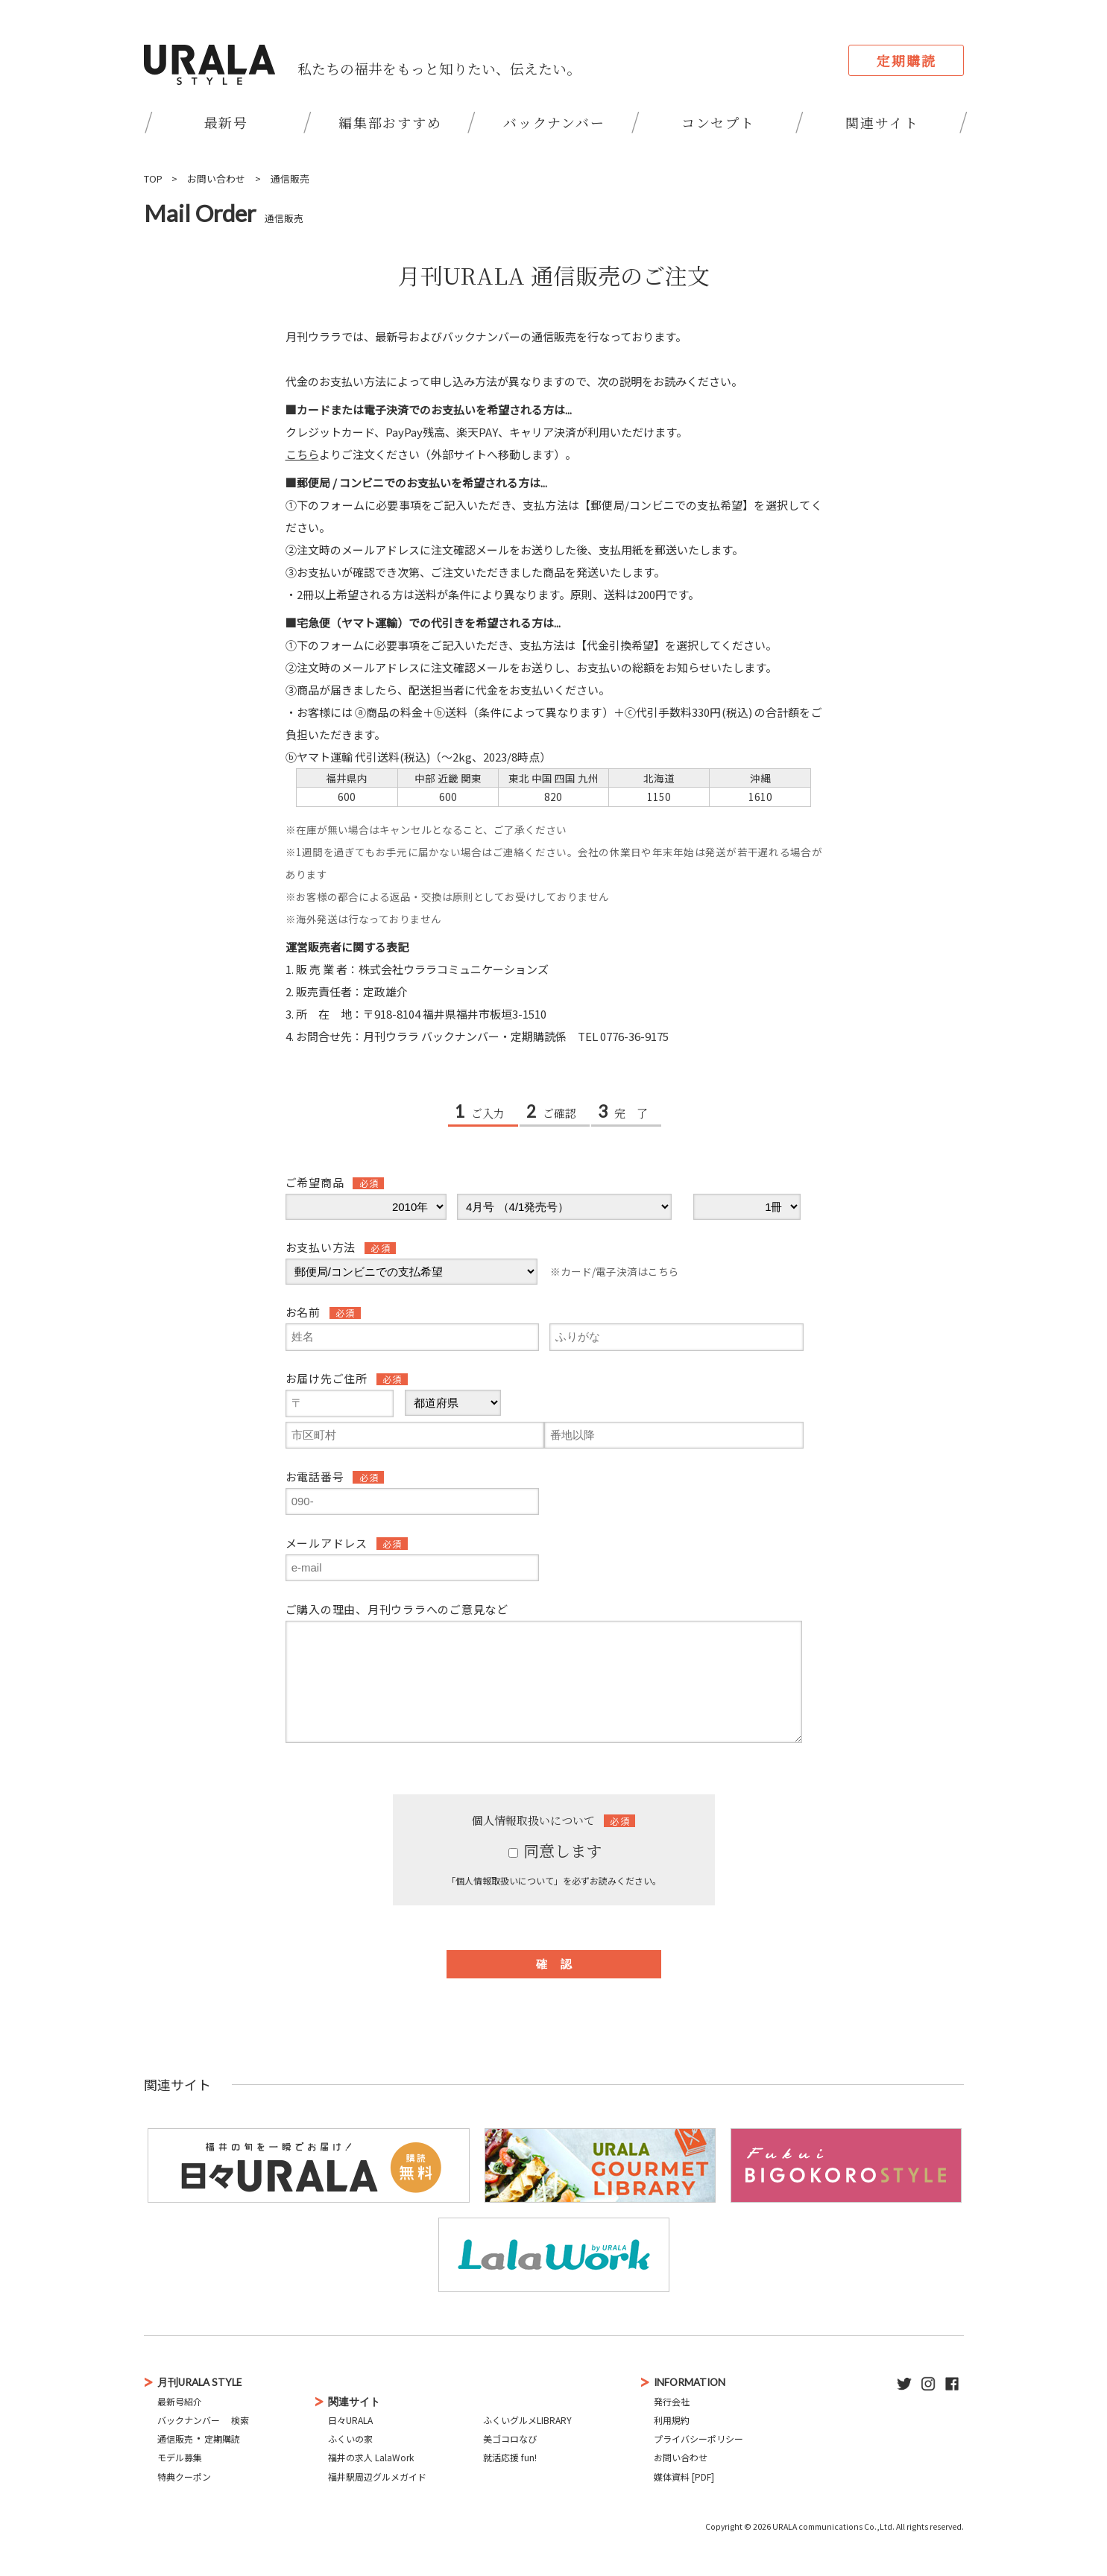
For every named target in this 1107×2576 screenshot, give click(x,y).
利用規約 (672, 2420)
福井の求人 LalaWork (371, 2457)
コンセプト (718, 122)
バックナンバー (554, 122)
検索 (240, 2420)
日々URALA (350, 2420)
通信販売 (290, 178)
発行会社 (672, 2401)
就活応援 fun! (510, 2457)
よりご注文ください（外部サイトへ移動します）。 (431, 454)
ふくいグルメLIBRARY (527, 2420)
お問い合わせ (216, 178)
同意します (555, 1850)
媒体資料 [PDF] (684, 2476)
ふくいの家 (350, 2438)
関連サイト (881, 122)
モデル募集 (179, 2457)
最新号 (226, 122)
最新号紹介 (179, 2401)
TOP (153, 178)
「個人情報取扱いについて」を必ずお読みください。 (554, 1880)
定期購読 (906, 60)
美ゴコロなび (510, 2438)
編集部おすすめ (390, 122)
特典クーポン (184, 2476)
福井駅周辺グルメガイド (377, 2476)
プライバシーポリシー (698, 2438)
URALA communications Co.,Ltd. (833, 2526)
